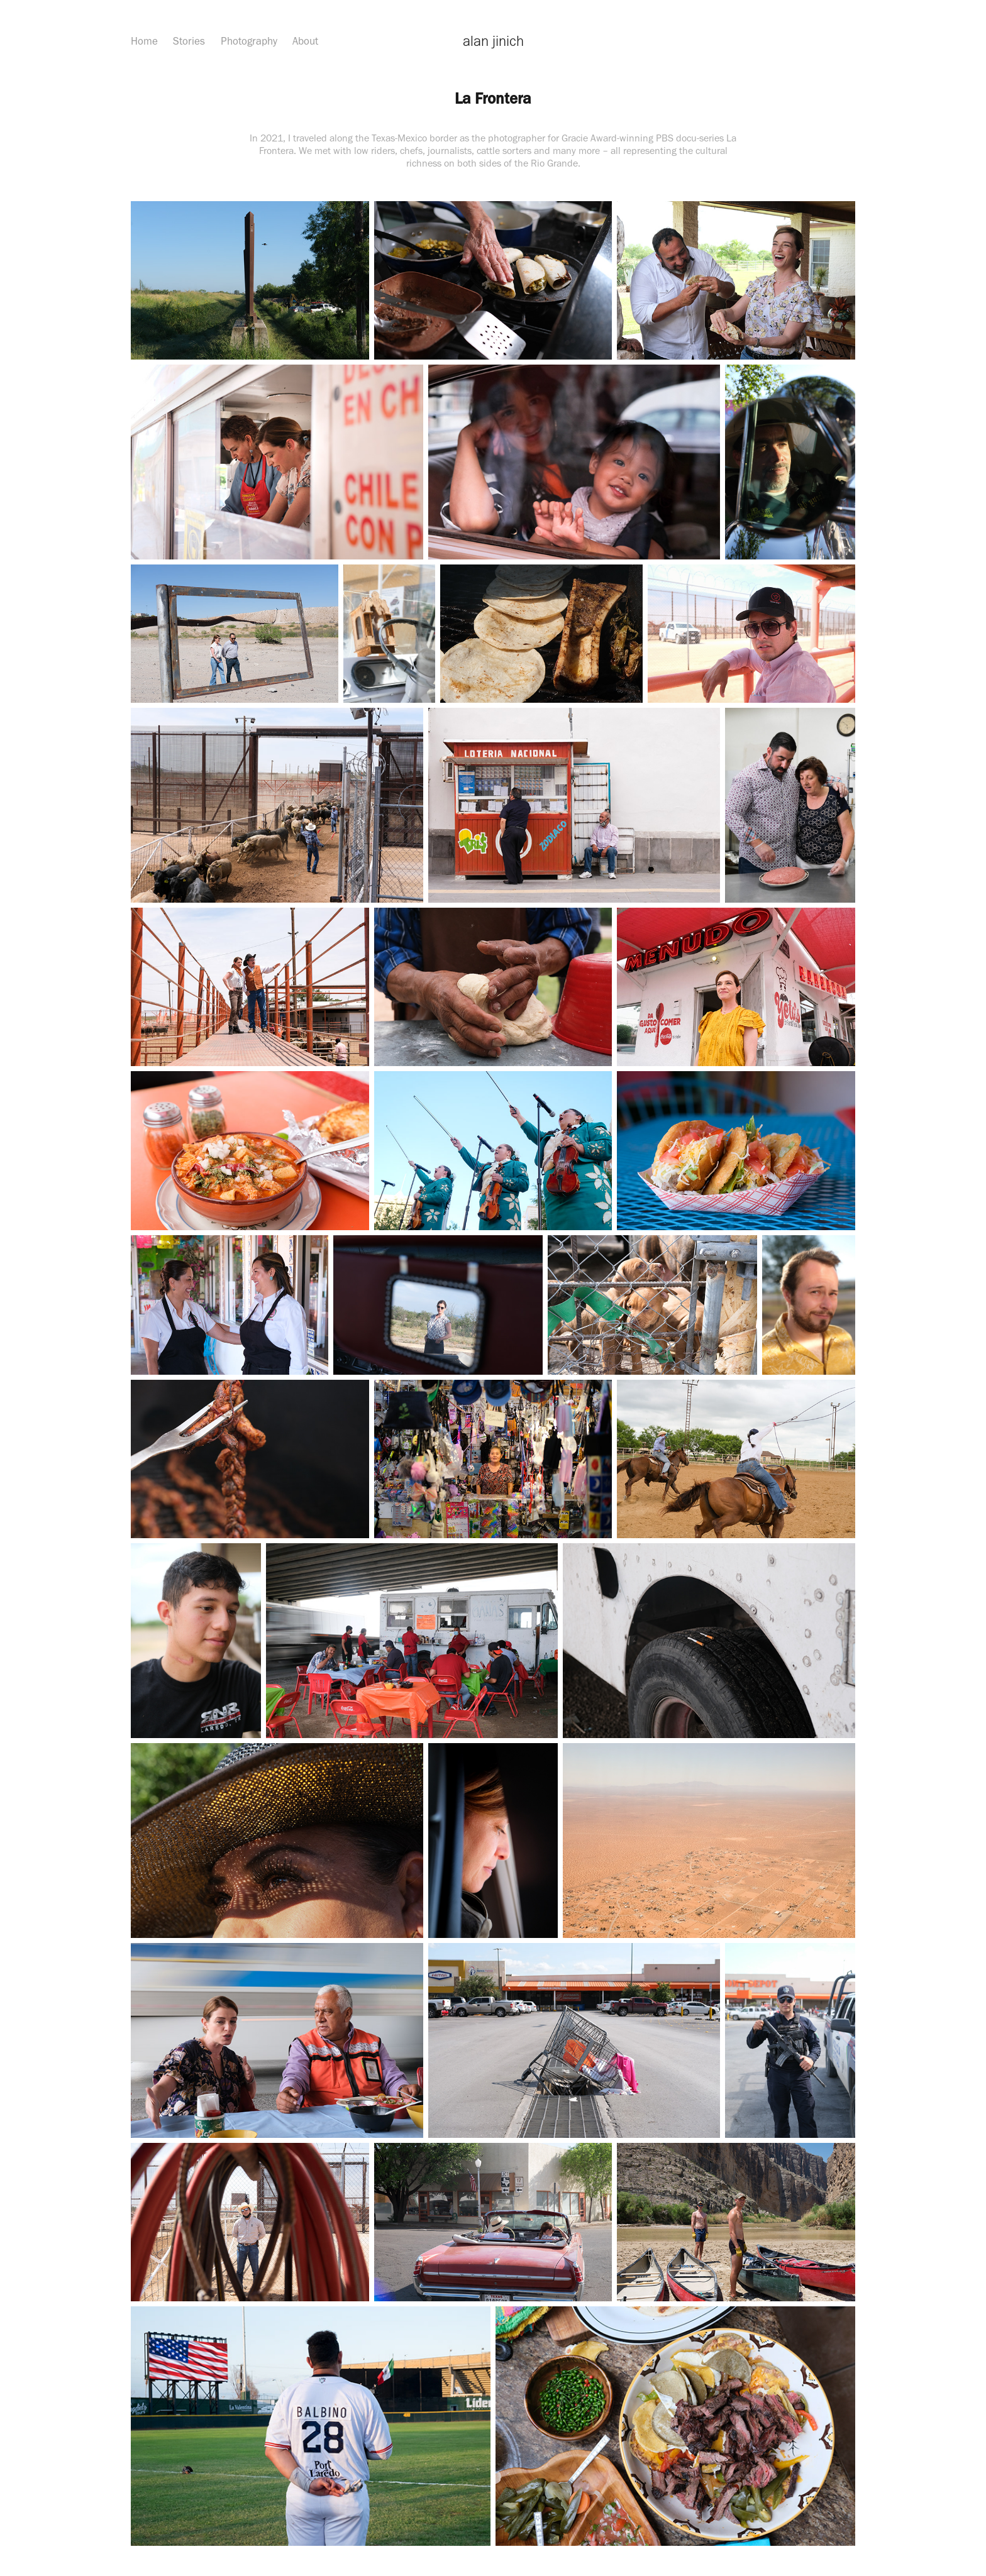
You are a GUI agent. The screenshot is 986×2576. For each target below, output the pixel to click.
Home (144, 41)
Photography (249, 41)
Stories (189, 41)
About (305, 41)
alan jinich (493, 41)
